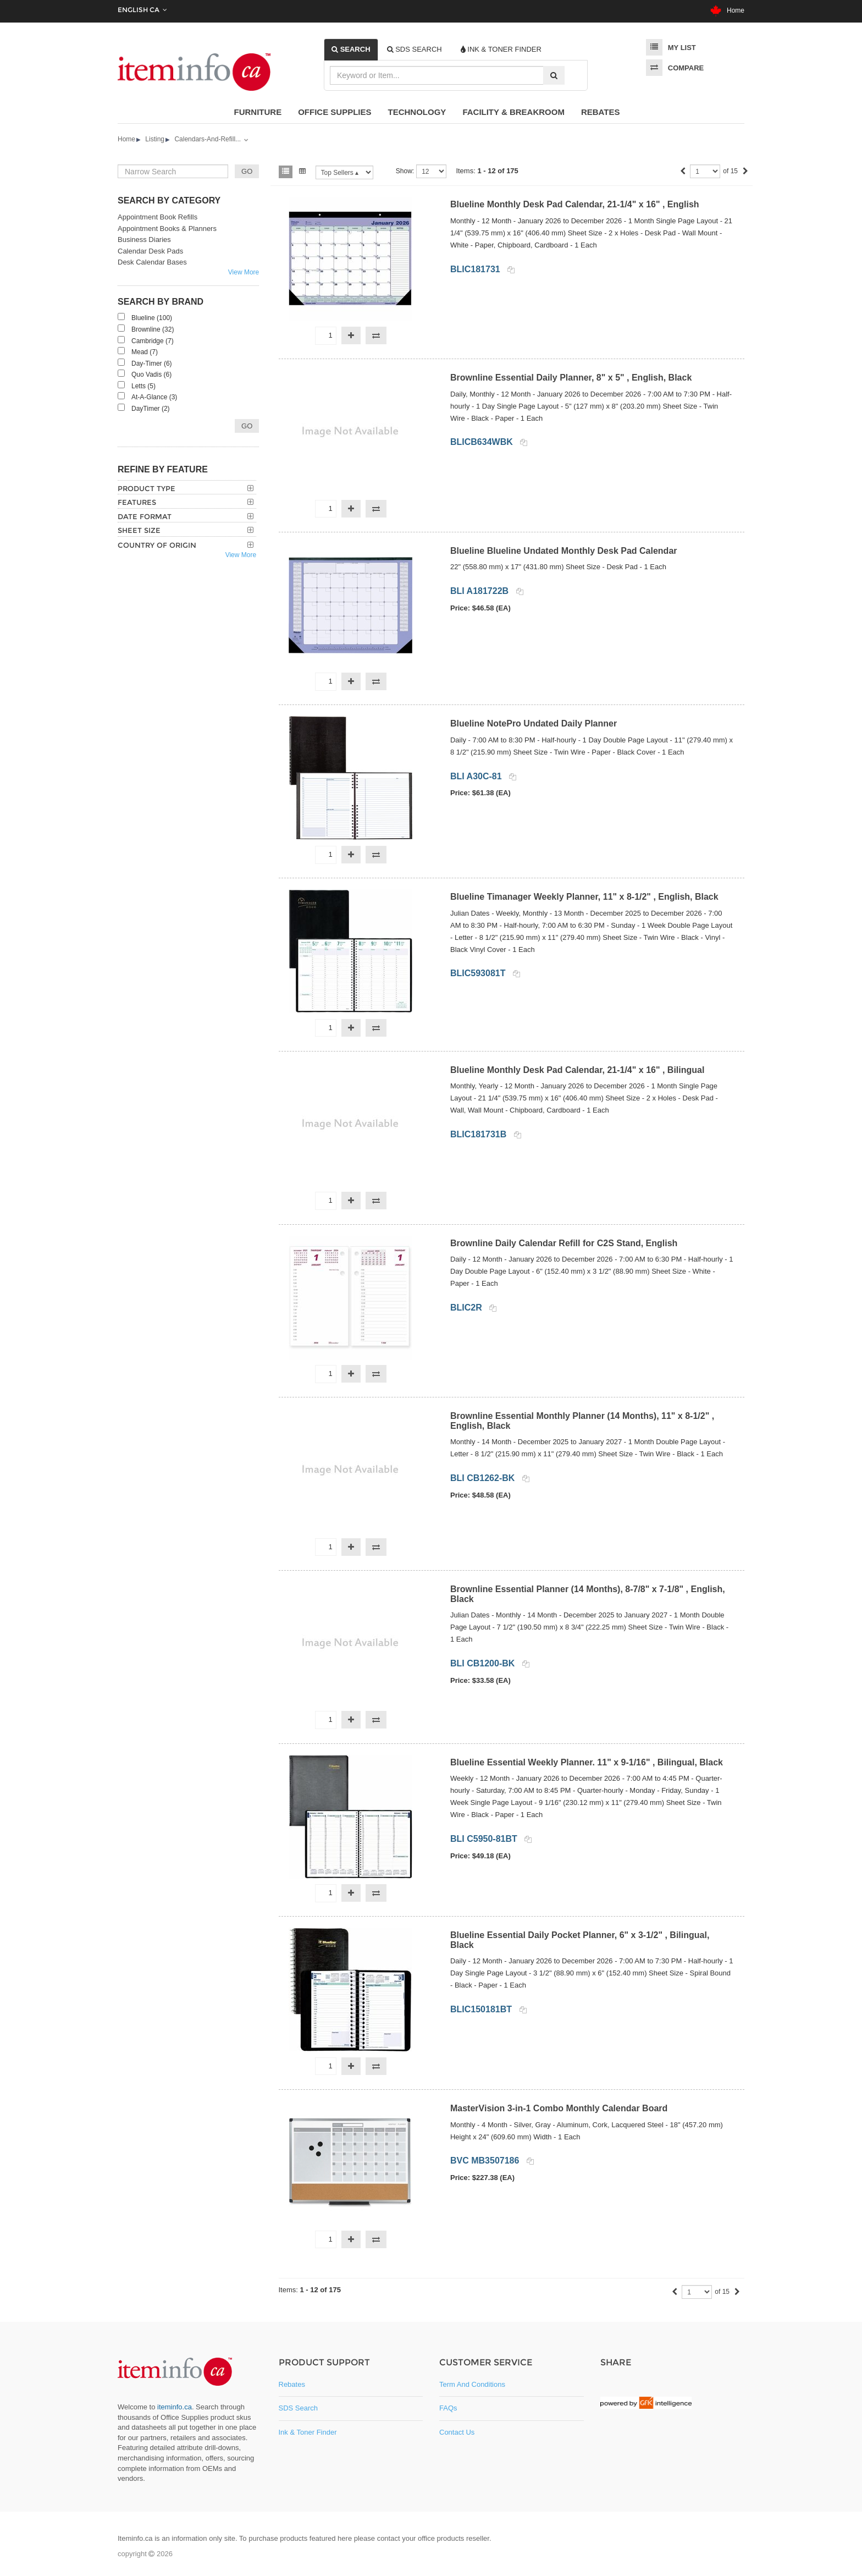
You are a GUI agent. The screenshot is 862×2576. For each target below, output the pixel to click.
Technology (417, 112)
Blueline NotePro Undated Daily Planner (533, 723)
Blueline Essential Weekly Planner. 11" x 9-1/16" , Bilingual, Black (586, 1762)
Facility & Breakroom (513, 112)
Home (727, 10)
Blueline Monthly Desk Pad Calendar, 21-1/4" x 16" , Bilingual (577, 1070)
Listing (154, 139)
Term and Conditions (472, 2384)
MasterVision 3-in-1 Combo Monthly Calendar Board (558, 2108)
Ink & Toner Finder (308, 2432)
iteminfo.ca (174, 2407)
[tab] (351, 49)
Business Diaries (144, 239)
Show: (405, 171)
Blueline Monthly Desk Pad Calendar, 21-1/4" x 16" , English (574, 204)
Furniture (258, 112)
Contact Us (456, 2432)
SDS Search (298, 2408)
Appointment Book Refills (157, 217)
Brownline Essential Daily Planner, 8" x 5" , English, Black (571, 377)
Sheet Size (139, 530)
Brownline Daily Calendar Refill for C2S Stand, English (563, 1243)
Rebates (600, 112)
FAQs (448, 2408)
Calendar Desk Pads (150, 251)
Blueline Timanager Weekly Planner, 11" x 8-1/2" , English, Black (584, 896)
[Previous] (683, 171)
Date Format (145, 516)
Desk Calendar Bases (152, 262)
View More (243, 272)
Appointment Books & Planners (167, 228)
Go (246, 426)
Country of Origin (157, 545)
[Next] (745, 171)
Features (137, 502)
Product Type (146, 488)
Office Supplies (334, 112)
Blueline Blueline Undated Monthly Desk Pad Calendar (563, 550)
